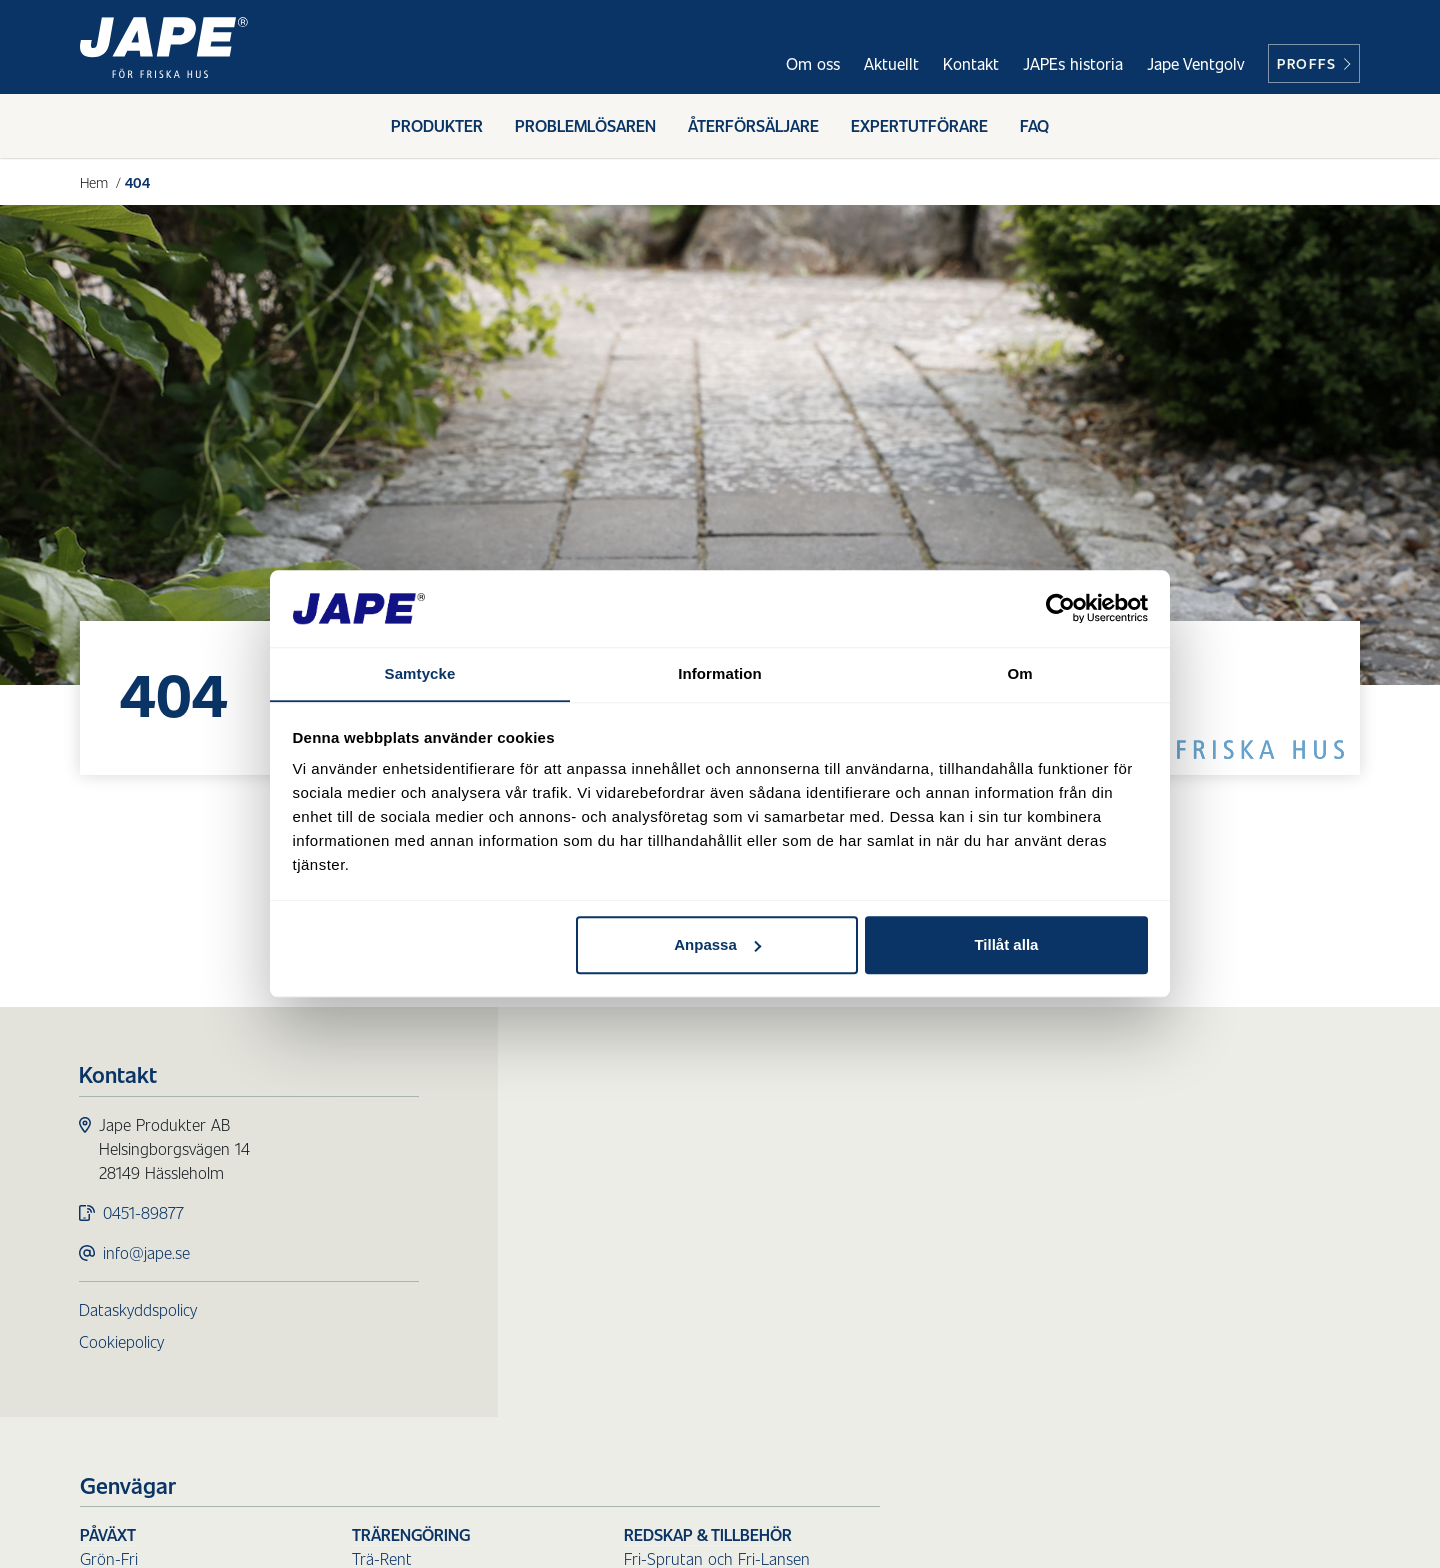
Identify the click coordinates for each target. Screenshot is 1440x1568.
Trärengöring (891, 1125)
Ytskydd (587, 1285)
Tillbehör (1133, 1269)
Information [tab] (720, 673)
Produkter (437, 127)
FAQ (1034, 127)
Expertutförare (919, 127)
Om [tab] (1019, 673)
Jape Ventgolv (1195, 63)
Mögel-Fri (593, 1197)
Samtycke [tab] (420, 673)
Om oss (813, 63)
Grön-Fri (589, 1149)
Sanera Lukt (874, 1381)
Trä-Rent (862, 1149)
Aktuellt (891, 63)
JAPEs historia (1073, 63)
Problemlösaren (585, 127)
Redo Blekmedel (887, 1173)
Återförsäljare (753, 127)
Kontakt (971, 63)
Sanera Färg (873, 1333)
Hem (94, 182)
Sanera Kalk (873, 1357)
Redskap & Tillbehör (1188, 1125)
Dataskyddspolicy (139, 1310)
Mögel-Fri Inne (610, 1221)
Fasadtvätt (606, 1325)
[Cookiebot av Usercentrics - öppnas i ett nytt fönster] (1060, 608)
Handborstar (1148, 1245)
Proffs (1314, 63)
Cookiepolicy (122, 1342)
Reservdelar (1143, 1293)
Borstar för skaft (1161, 1197)
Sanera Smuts (881, 1237)
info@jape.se (147, 1253)
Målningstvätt (607, 1373)
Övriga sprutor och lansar (1193, 1173)
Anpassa (717, 945)
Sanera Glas (873, 1285)
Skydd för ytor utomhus (665, 1261)
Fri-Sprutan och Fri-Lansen (1197, 1149)
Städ (851, 1213)
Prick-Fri (587, 1173)
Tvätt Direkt (601, 1397)
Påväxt (588, 1125)
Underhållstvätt (613, 1349)
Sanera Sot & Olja (894, 1261)
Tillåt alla (1006, 945)
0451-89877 (144, 1213)
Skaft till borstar (1160, 1221)
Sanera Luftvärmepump (914, 1309)
